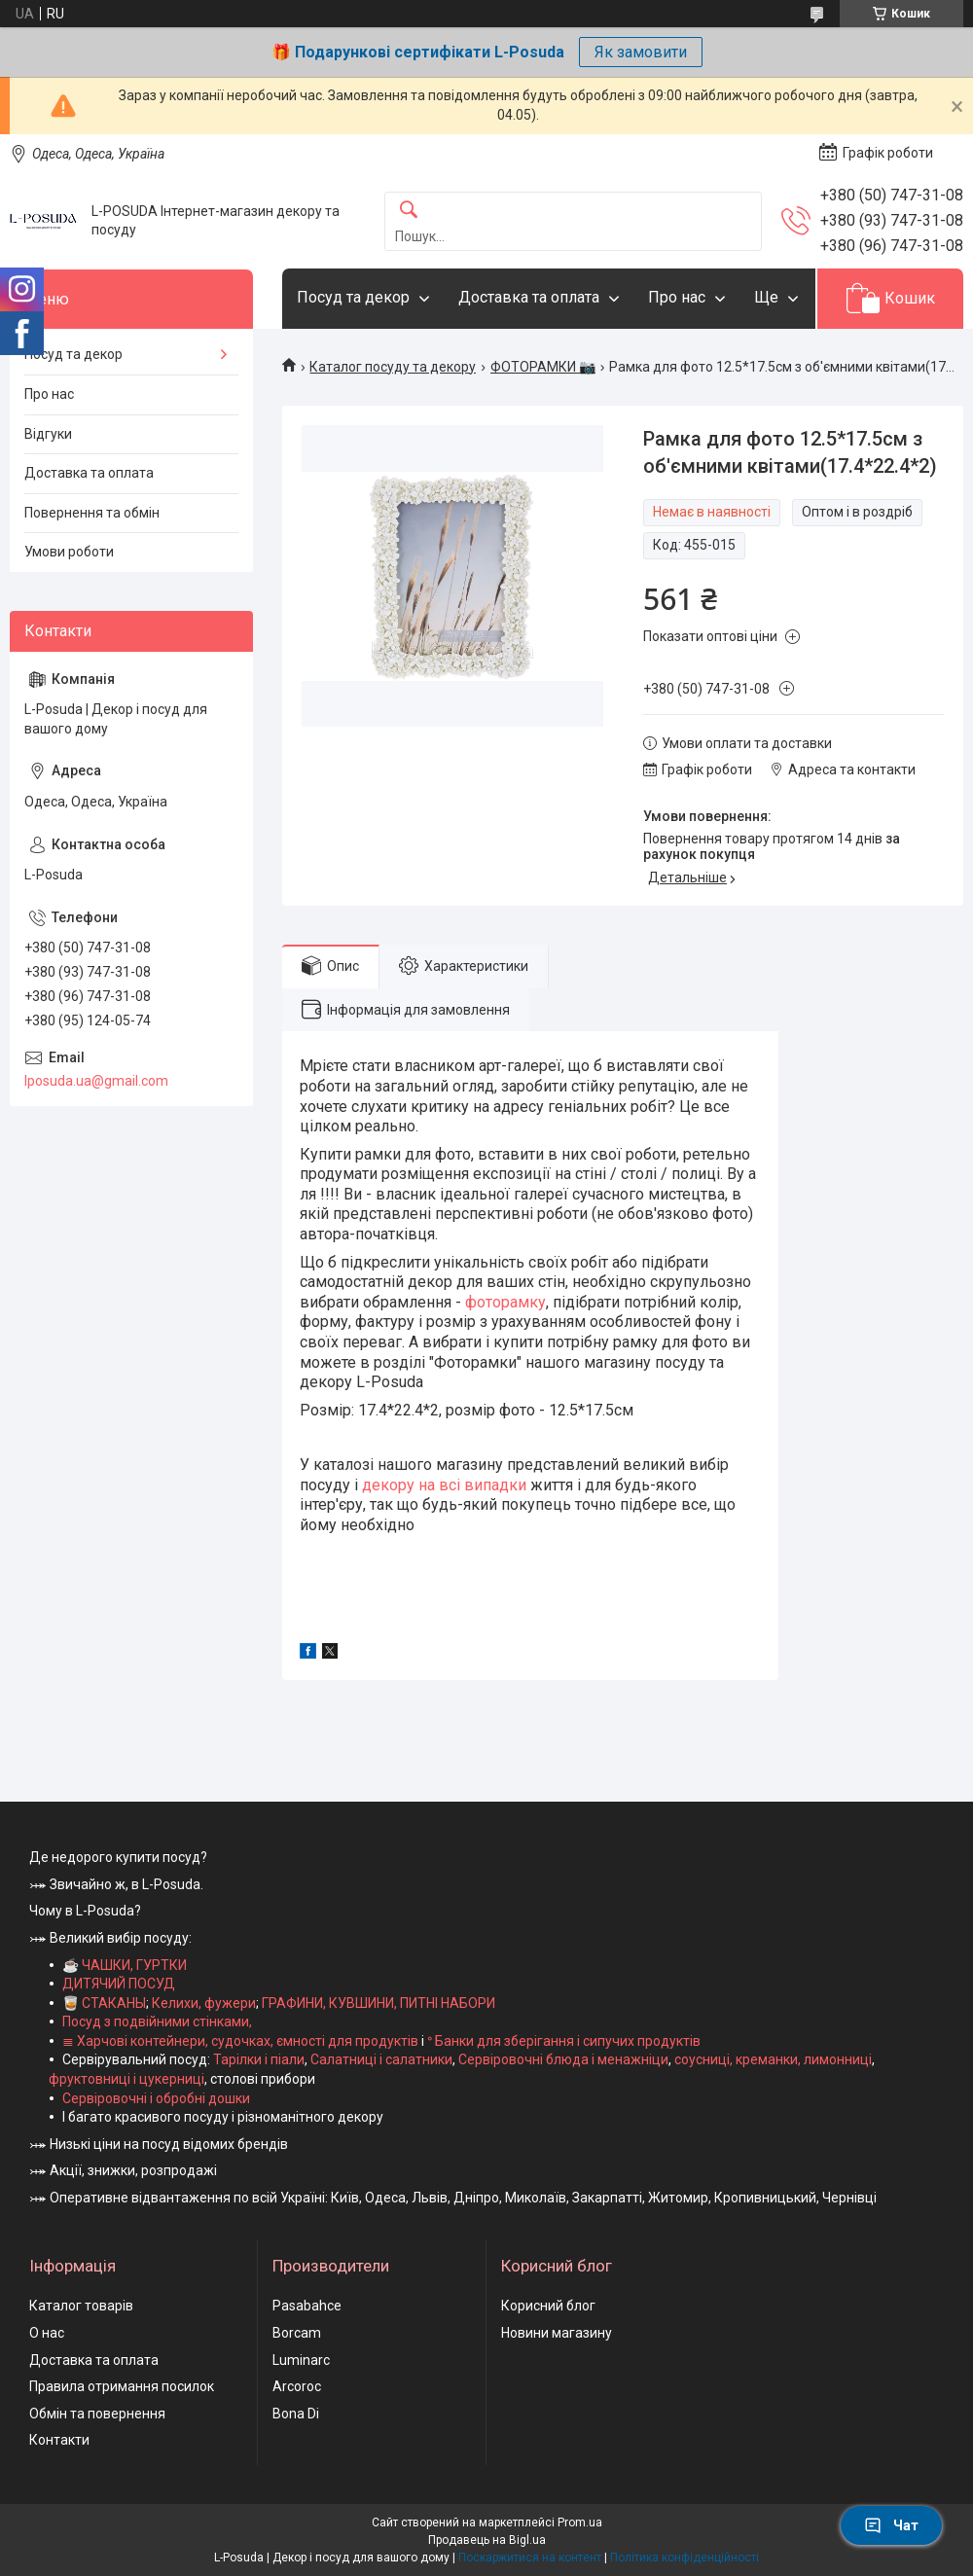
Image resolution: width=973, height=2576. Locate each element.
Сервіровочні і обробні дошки (156, 2098)
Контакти (59, 2440)
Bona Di (295, 2413)
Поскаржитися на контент (529, 2557)
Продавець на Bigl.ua (487, 2540)
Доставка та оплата (528, 297)
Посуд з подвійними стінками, (157, 2021)
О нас (46, 2333)
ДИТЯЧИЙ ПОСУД (118, 1983)
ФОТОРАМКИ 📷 (542, 367)
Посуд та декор (353, 297)
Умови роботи (69, 551)
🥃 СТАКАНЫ (104, 2003)
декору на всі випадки (444, 1485)
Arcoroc (296, 2386)
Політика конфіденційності (684, 2557)
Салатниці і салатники (381, 2059)
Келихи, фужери (204, 2003)
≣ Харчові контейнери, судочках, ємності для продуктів (240, 2041)
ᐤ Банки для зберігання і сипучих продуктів (564, 2041)
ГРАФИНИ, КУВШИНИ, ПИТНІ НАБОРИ (378, 2003)
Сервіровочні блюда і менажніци (563, 2059)
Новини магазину (556, 2333)
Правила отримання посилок (121, 2386)
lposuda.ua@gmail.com (96, 1081)
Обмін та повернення (97, 2413)
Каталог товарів (81, 2305)
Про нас (676, 297)
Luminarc (301, 2360)
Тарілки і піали (259, 2059)
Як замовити (641, 52)
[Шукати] (408, 211)
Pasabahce (307, 2305)
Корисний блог (548, 2305)
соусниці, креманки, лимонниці (773, 2059)
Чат (891, 2525)
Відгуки (48, 434)
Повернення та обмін (92, 512)
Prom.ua (580, 2522)
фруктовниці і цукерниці (126, 2079)
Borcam (296, 2333)
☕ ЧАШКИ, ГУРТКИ (124, 1965)
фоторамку (505, 1302)
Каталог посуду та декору (392, 367)
